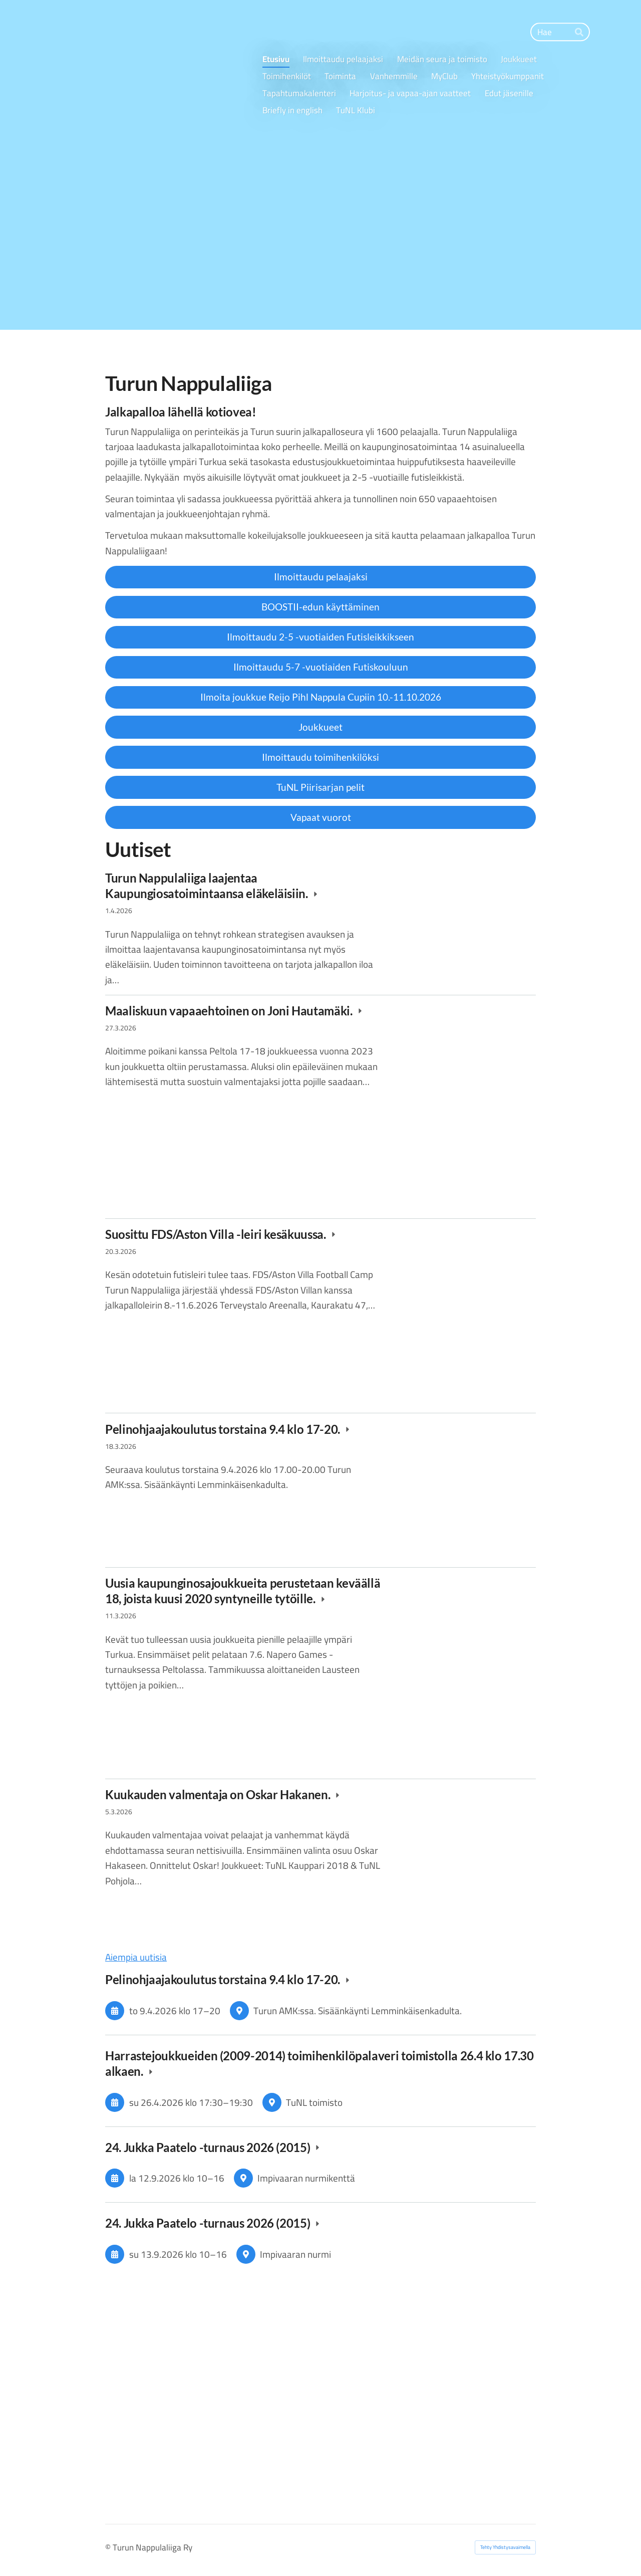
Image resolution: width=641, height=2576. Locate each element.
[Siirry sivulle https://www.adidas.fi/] (430, 2414)
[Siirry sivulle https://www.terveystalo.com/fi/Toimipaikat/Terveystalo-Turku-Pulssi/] (211, 2312)
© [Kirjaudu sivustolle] (109, 2547)
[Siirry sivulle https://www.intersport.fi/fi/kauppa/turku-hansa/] (211, 2402)
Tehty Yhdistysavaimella (505, 2547)
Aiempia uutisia (136, 1957)
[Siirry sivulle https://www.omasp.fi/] (430, 2313)
